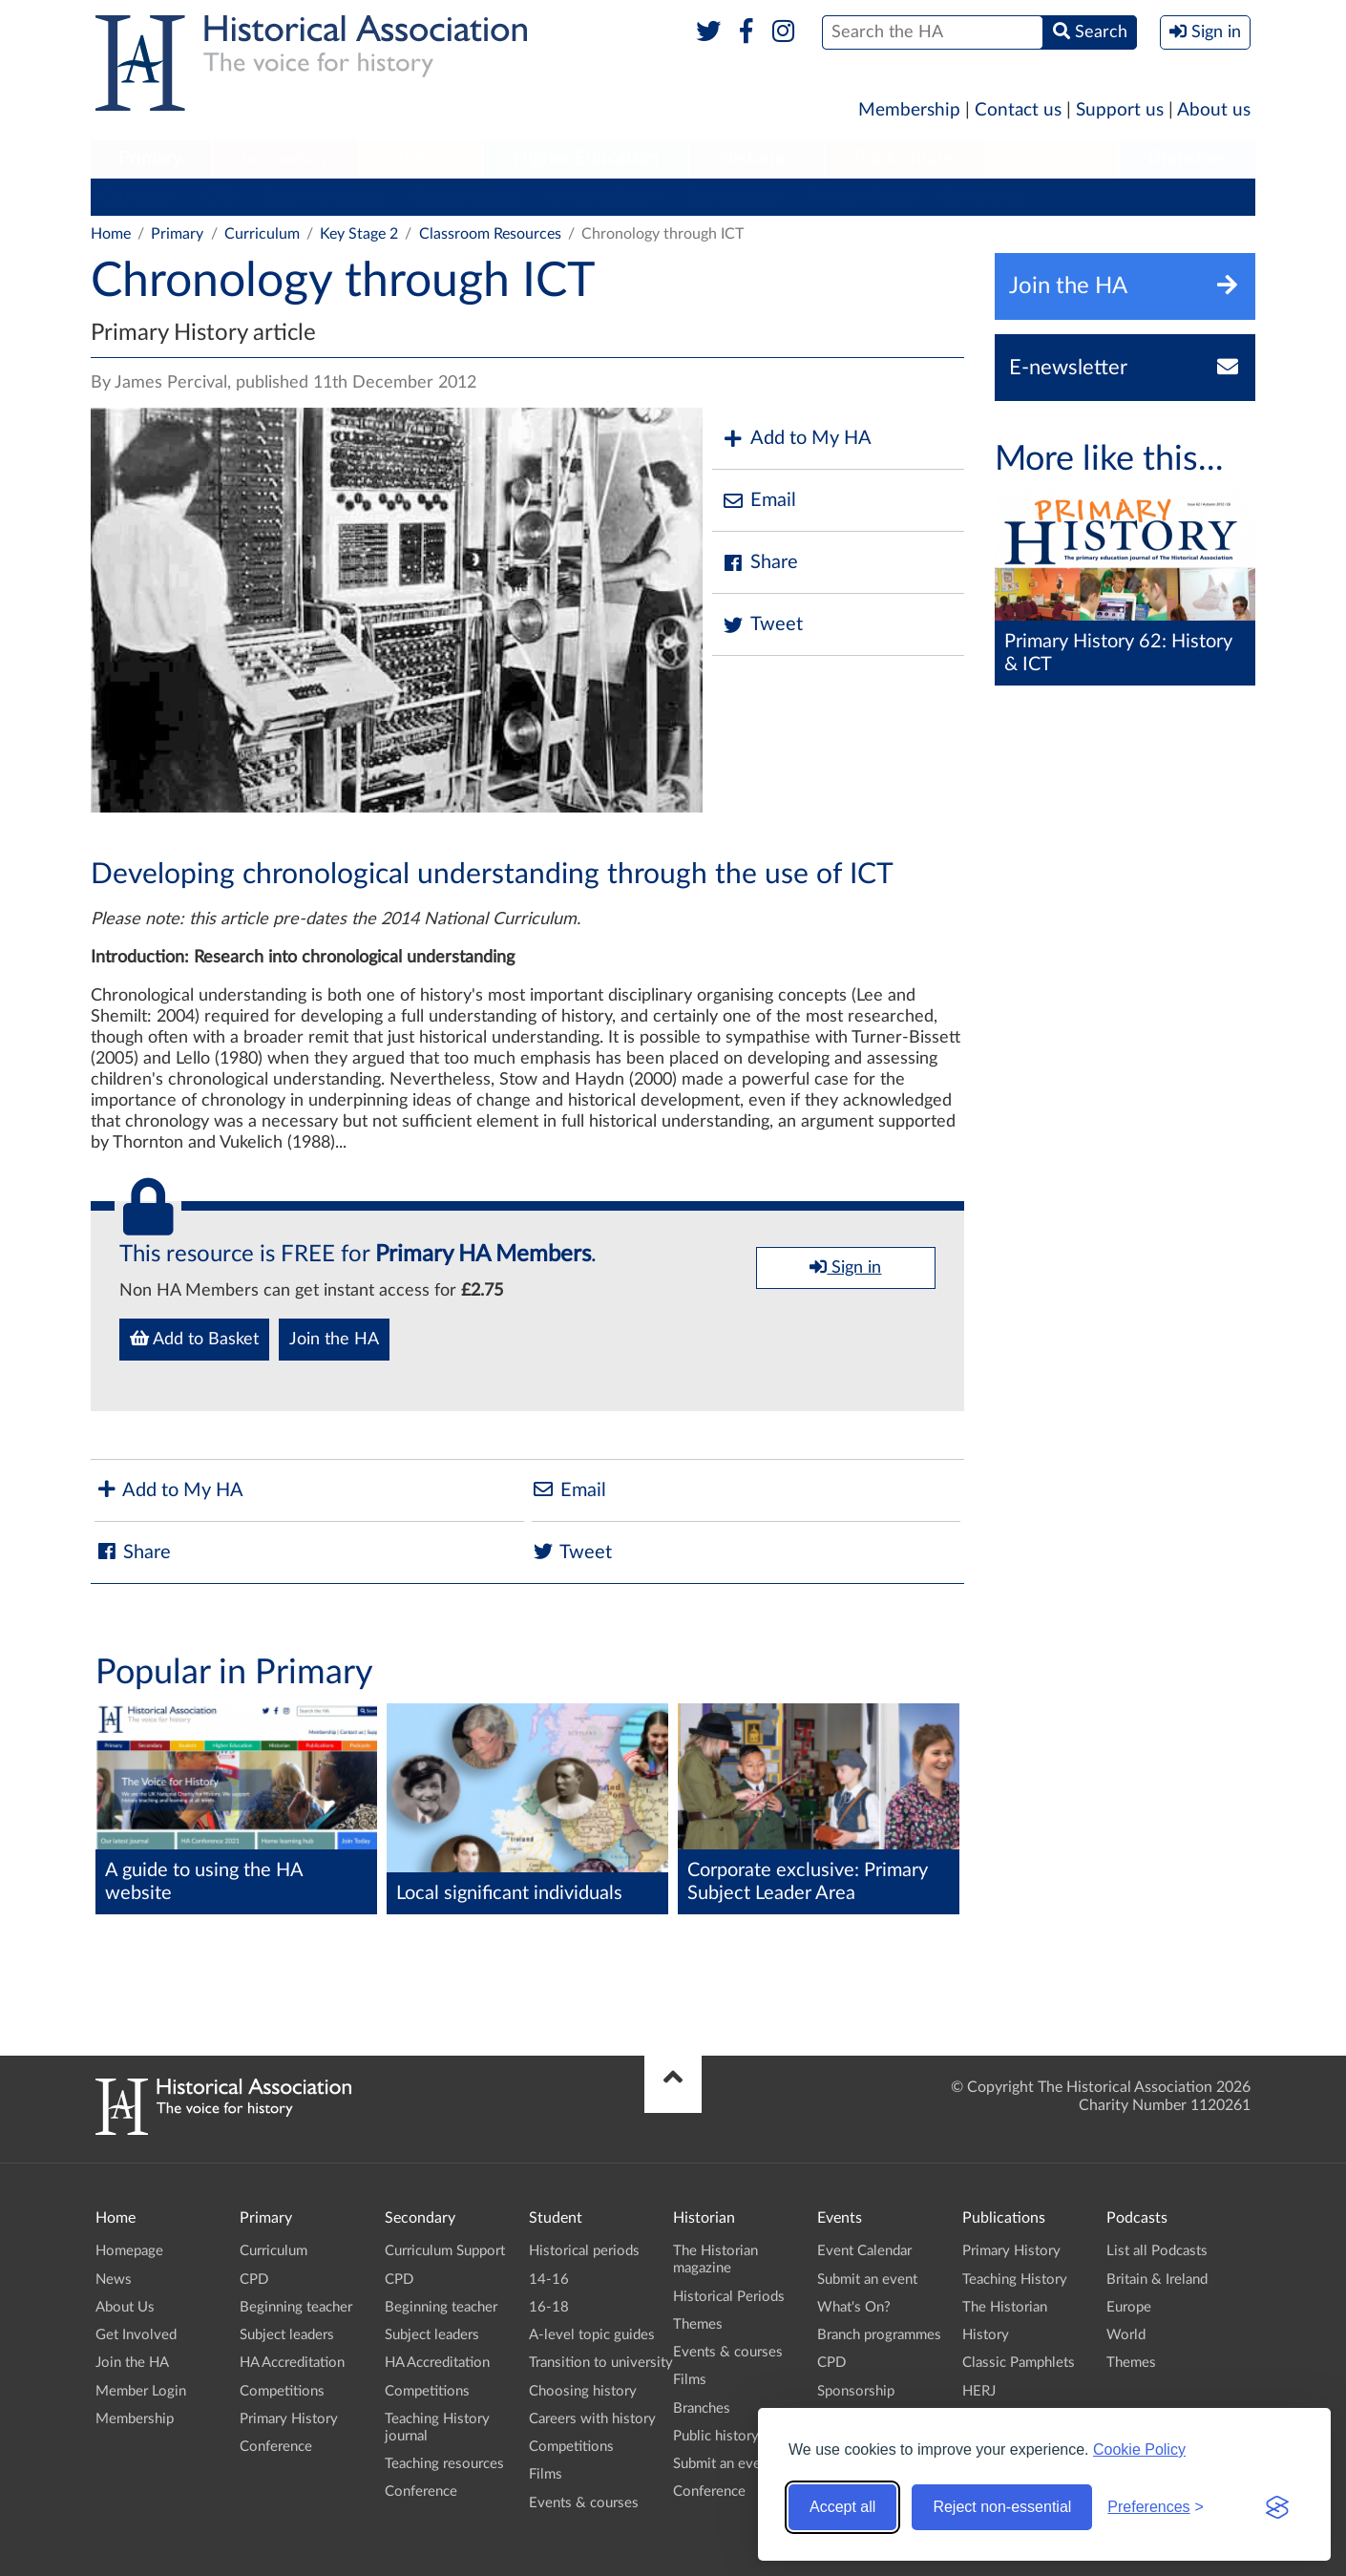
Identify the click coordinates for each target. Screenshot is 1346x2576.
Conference (981, 196)
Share (760, 563)
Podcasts (1053, 158)
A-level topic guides (592, 2335)
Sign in (845, 1267)
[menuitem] (151, 159)
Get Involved (136, 2335)
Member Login (140, 2391)
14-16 (549, 2279)
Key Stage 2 (359, 234)
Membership (909, 110)
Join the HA (334, 1339)
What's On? (854, 2307)
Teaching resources (444, 2464)
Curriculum (138, 196)
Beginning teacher (324, 196)
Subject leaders (464, 196)
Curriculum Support (445, 2251)
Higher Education (586, 158)
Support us (1120, 110)
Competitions (733, 196)
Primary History (861, 196)
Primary (150, 158)
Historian (757, 158)
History (985, 2335)
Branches (1187, 158)
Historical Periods (729, 2297)
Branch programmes (879, 2335)
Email (759, 501)
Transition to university (601, 2362)
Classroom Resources (490, 234)
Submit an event (723, 2464)
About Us (125, 2307)
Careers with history (592, 2419)
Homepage (129, 2251)
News (113, 2279)
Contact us (1018, 110)
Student (420, 158)
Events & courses (584, 2503)
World (1126, 2335)
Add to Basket (194, 1338)
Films (545, 2474)
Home (111, 234)
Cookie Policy (1139, 2449)
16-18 (549, 2307)
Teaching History (1014, 2279)
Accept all (842, 2507)
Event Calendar (864, 2251)
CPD (220, 196)
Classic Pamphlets (1018, 2362)
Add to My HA (797, 439)
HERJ (979, 2391)
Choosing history (583, 2391)
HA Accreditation (602, 196)
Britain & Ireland (1157, 2279)
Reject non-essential (1002, 2507)
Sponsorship (855, 2391)
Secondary (285, 158)
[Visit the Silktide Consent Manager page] (1277, 2507)
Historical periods (584, 2251)
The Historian (1004, 2307)
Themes (698, 2324)
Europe (1128, 2307)
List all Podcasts (1157, 2251)
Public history (716, 2436)
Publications (905, 158)
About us (1214, 110)
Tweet (762, 625)
